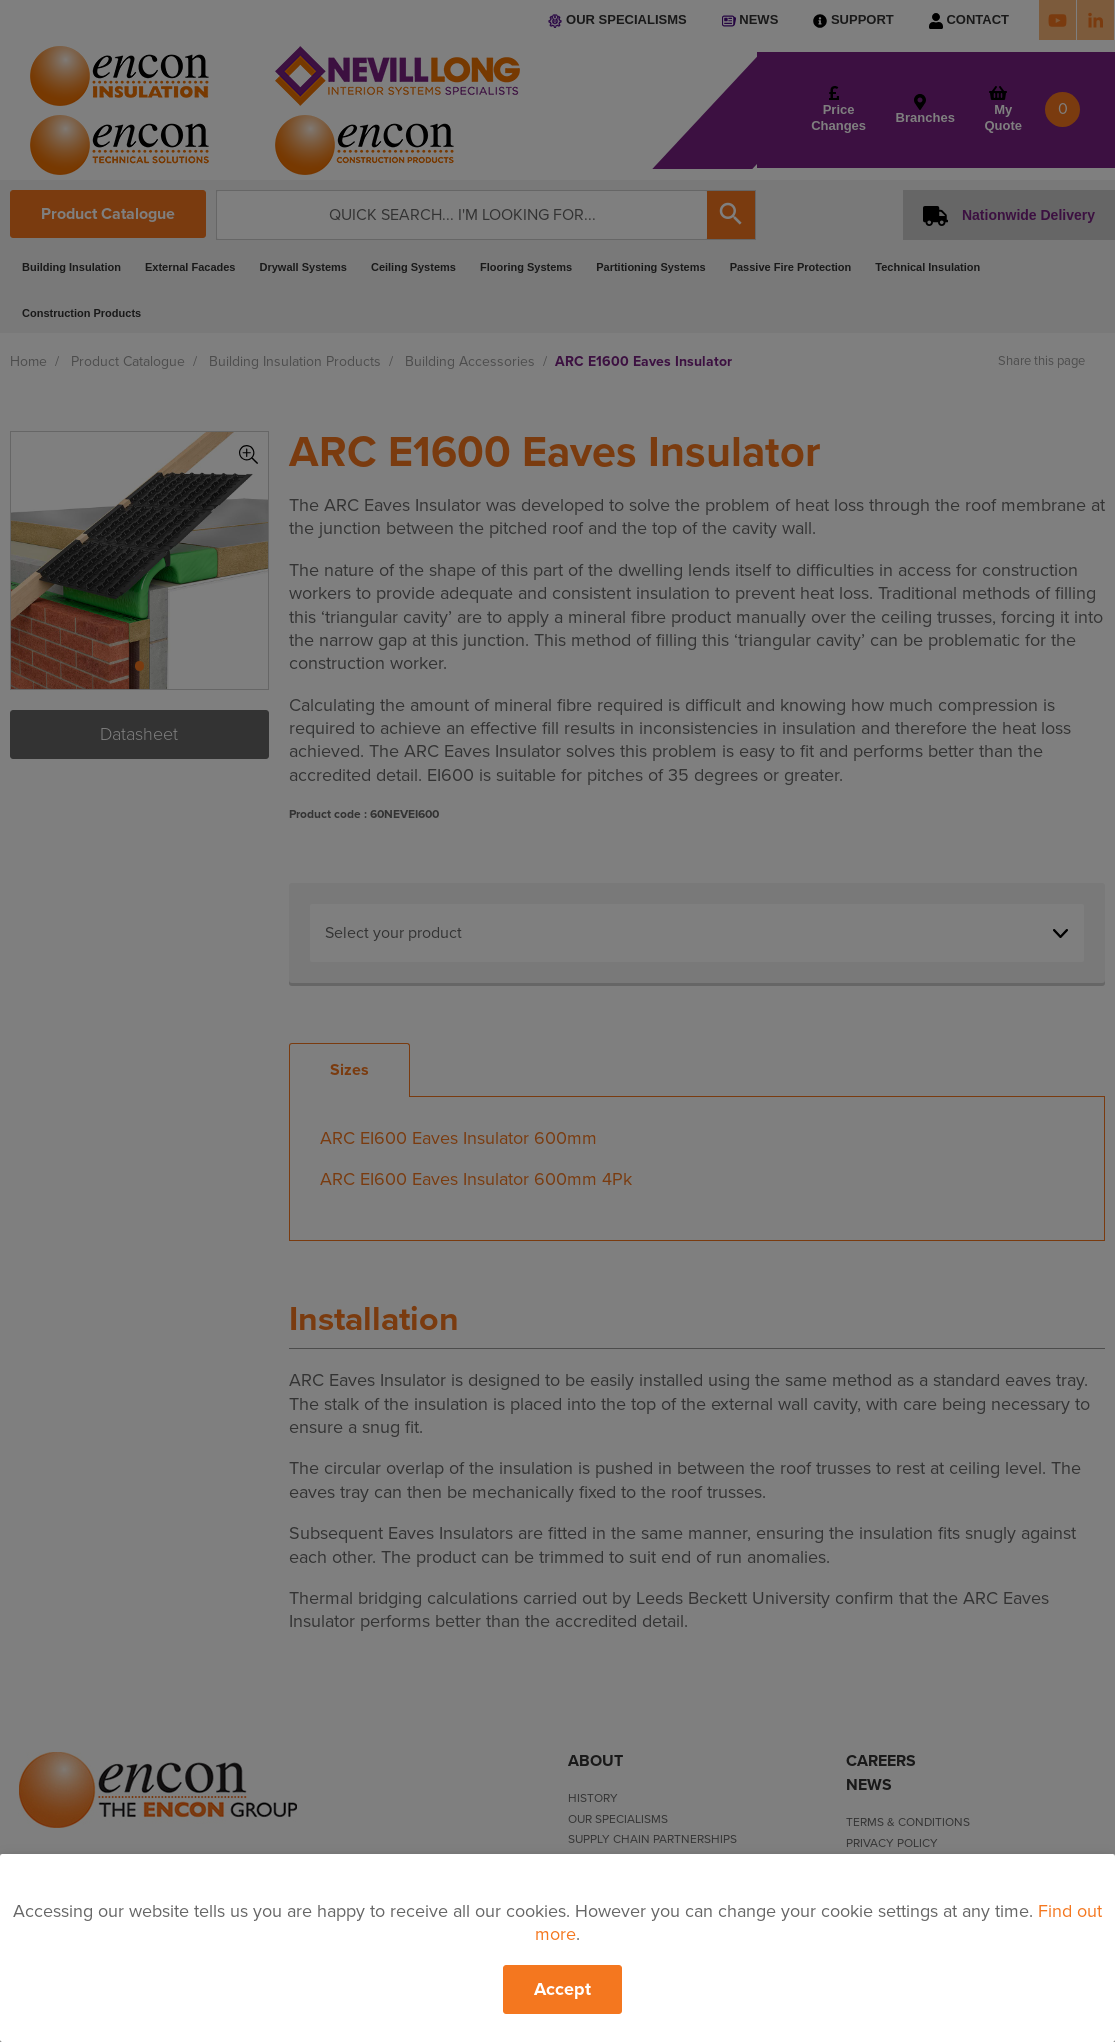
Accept (562, 1989)
